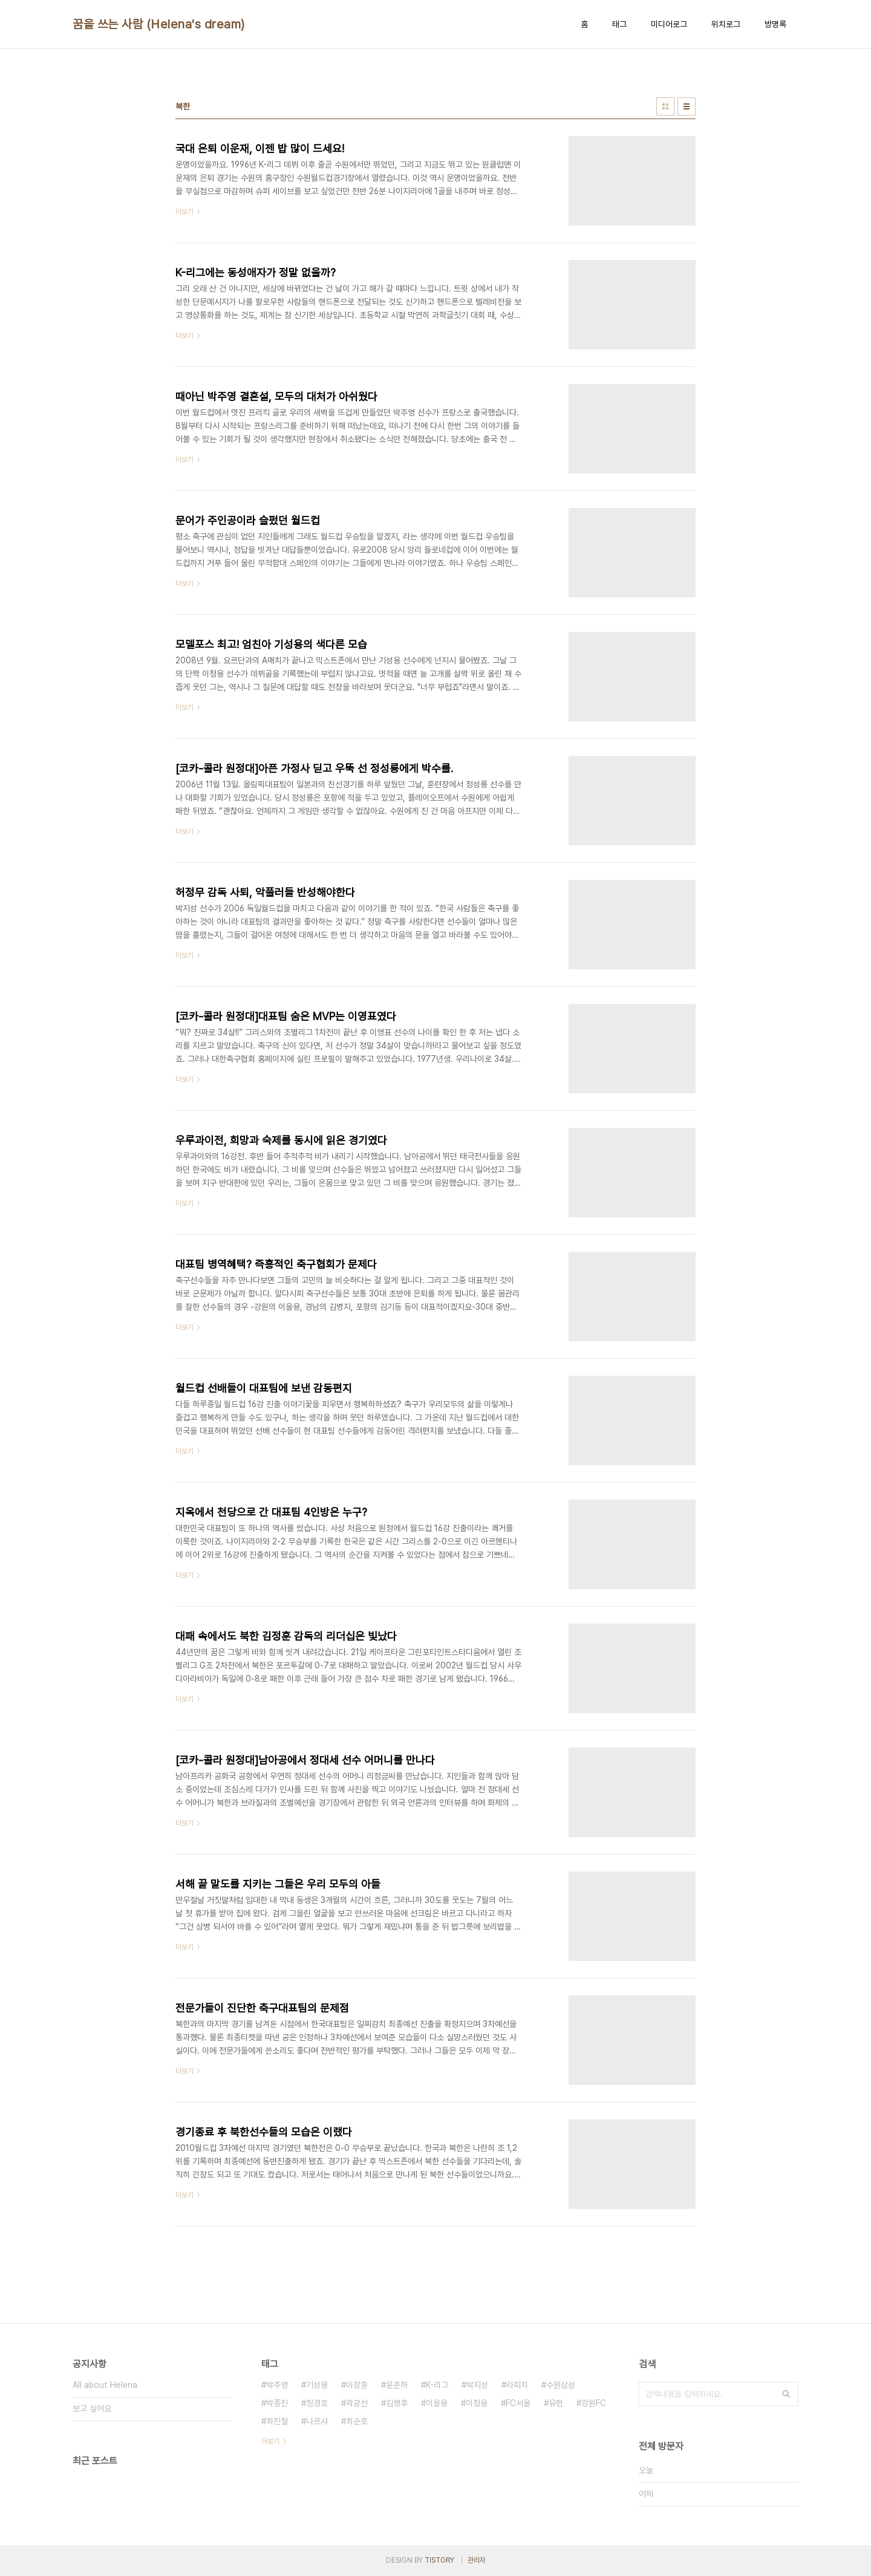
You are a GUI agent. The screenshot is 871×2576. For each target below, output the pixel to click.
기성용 (317, 2385)
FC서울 (518, 2403)
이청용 (477, 2403)
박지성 (477, 2385)
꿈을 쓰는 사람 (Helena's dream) (159, 24)
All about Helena (105, 2385)
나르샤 (317, 2421)
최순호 (357, 2421)
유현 (556, 2403)
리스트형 (686, 106)
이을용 (437, 2403)
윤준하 (397, 2385)
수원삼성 (560, 2385)
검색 (786, 2393)
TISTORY (439, 2560)
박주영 (277, 2385)
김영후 (397, 2403)
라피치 (517, 2385)
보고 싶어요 (92, 2408)
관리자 (477, 2560)
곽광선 (357, 2403)
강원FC (593, 2403)
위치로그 (725, 24)
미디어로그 (669, 24)
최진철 (277, 2421)
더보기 (270, 2441)
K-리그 (437, 2385)
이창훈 (357, 2385)
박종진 (277, 2403)
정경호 (317, 2403)
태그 (619, 24)
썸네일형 (665, 106)
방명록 (775, 24)
